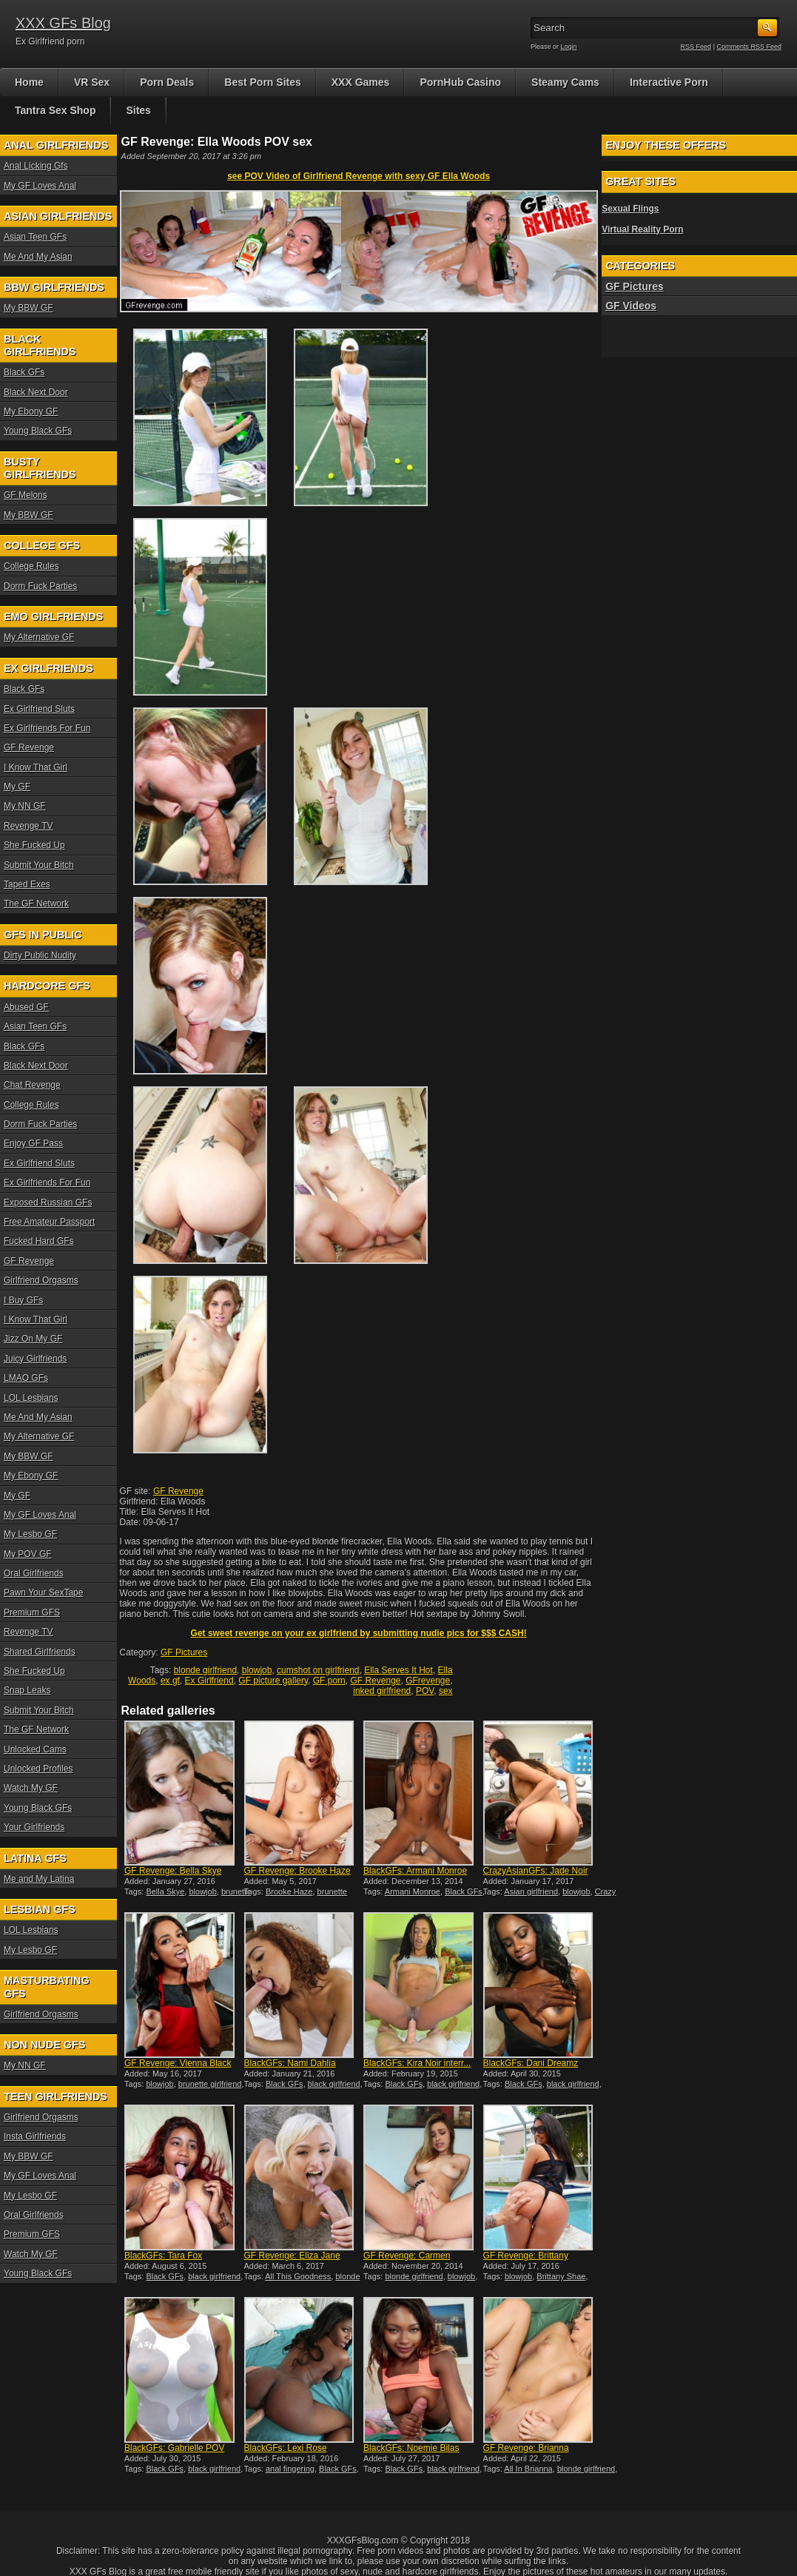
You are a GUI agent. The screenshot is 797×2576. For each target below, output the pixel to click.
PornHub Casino (460, 82)
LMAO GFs (26, 1378)
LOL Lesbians (31, 1398)
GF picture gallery (273, 1680)
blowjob (257, 1670)
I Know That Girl (35, 767)
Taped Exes (27, 884)
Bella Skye (165, 1891)
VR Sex (92, 82)
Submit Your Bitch (39, 865)
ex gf (170, 1680)
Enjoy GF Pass (33, 1143)
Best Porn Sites (262, 82)
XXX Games (361, 82)
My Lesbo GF (30, 1534)
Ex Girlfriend (209, 1680)
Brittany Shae (561, 2276)
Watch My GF (31, 1788)
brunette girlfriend (210, 2083)
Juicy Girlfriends (35, 1358)
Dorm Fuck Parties (40, 586)
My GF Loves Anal (40, 186)
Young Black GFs (38, 431)
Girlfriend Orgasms (41, 1280)
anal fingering (290, 2468)
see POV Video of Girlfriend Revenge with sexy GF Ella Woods (358, 176)
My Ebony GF (31, 411)
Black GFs (463, 1891)
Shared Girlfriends (39, 1652)
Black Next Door (36, 392)
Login (569, 46)
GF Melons (25, 495)
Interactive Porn (669, 82)
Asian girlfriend (531, 1891)
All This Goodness (298, 2276)
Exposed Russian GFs (48, 1202)
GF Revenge (178, 1491)
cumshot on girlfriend (318, 1670)
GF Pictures (184, 1652)
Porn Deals (167, 82)
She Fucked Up (34, 845)
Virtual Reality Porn (642, 229)
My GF (17, 786)
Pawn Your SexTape (43, 1592)
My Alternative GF (39, 637)
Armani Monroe (412, 1891)
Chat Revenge (32, 1085)
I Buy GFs (23, 1300)
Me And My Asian (38, 257)
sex (446, 1691)
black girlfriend (334, 2083)
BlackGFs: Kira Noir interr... (417, 2063)
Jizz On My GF (33, 1339)
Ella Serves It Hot (398, 1670)
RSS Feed (696, 46)
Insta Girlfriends (35, 2136)
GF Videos (630, 306)
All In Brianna (528, 2468)
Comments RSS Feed (748, 46)
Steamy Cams (565, 82)
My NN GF (25, 806)
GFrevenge (428, 1680)
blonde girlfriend (205, 1670)
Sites (138, 110)
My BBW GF (28, 308)
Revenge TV (28, 826)
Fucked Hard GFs (39, 1241)
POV (425, 1691)
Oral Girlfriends (34, 1573)
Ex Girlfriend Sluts (39, 709)
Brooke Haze (289, 1891)
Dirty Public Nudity (40, 955)
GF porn (329, 1680)
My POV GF (28, 1554)
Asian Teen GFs (35, 237)
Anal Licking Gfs (36, 166)
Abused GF (26, 1007)
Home (29, 82)
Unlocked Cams (35, 1749)
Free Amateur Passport (49, 1222)
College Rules (31, 566)
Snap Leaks (27, 1690)
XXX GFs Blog (63, 23)
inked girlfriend (382, 1691)
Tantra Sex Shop (55, 110)
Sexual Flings (630, 209)
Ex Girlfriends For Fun (47, 728)
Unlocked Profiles (38, 1768)
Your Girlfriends (34, 1827)
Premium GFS (32, 1612)
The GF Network (36, 903)
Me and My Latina (39, 1879)
